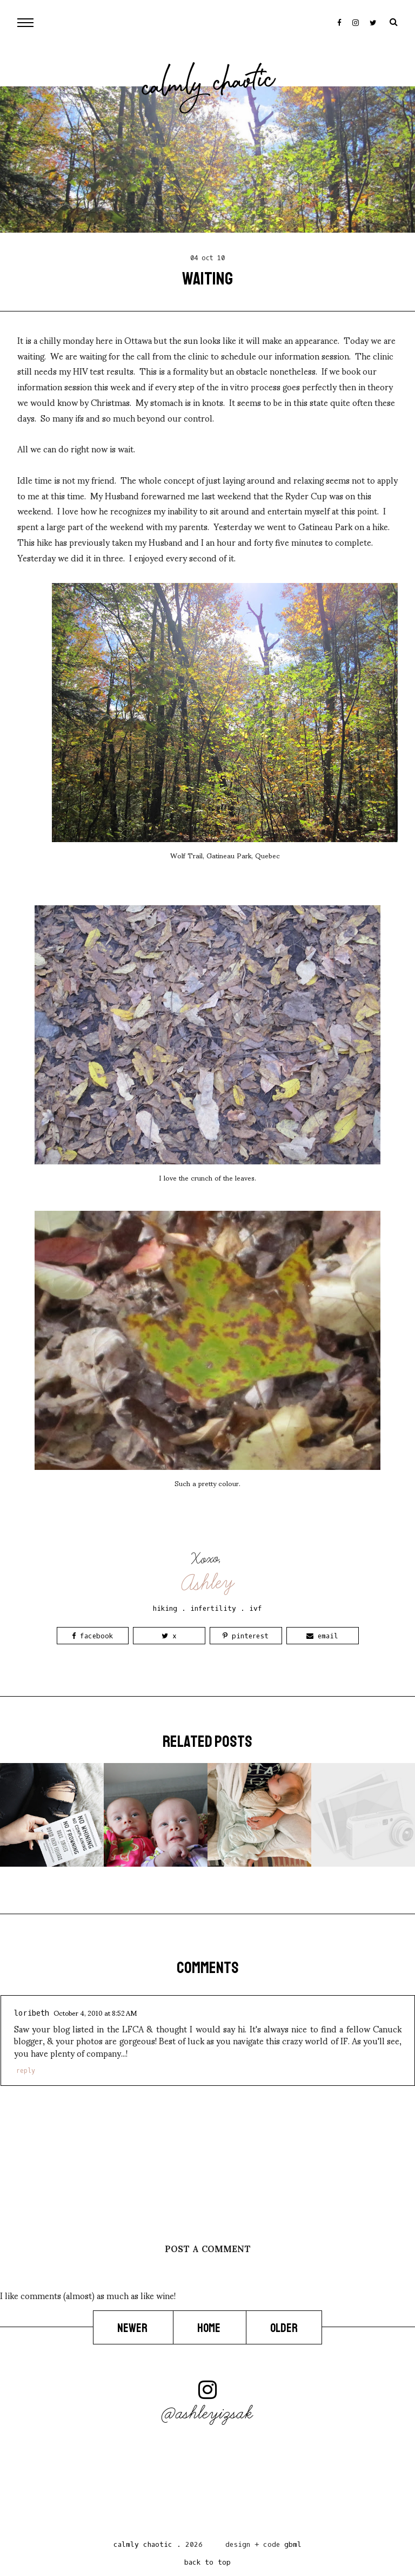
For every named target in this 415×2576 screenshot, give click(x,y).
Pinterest (246, 1635)
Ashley (208, 1583)
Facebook (92, 1635)
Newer (133, 2327)
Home (209, 2327)
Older (284, 2327)
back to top (207, 2562)
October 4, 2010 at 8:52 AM (95, 2012)
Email (322, 1635)
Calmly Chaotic (209, 85)
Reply (25, 2070)
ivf (255, 1608)
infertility (213, 1608)
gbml (293, 2544)
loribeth (31, 2013)
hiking (165, 1608)
